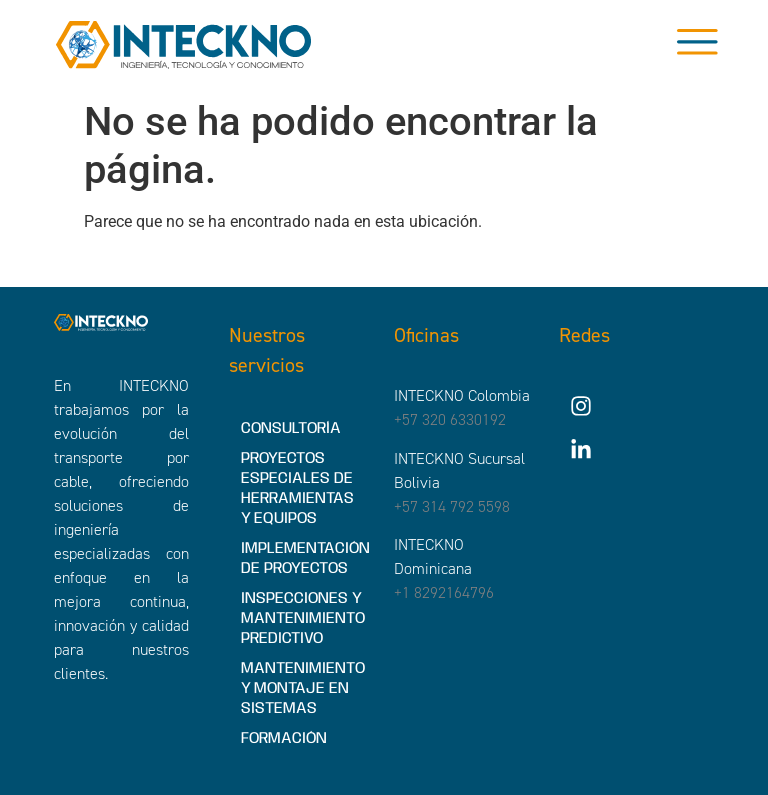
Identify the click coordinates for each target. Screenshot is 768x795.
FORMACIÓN (284, 738)
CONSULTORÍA (291, 428)
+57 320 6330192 (450, 419)
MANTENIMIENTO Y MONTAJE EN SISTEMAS (303, 688)
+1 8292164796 (444, 592)
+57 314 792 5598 (452, 506)
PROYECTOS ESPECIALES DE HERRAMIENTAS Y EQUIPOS (297, 488)
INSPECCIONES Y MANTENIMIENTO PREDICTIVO (303, 618)
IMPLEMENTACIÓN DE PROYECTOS (305, 558)
